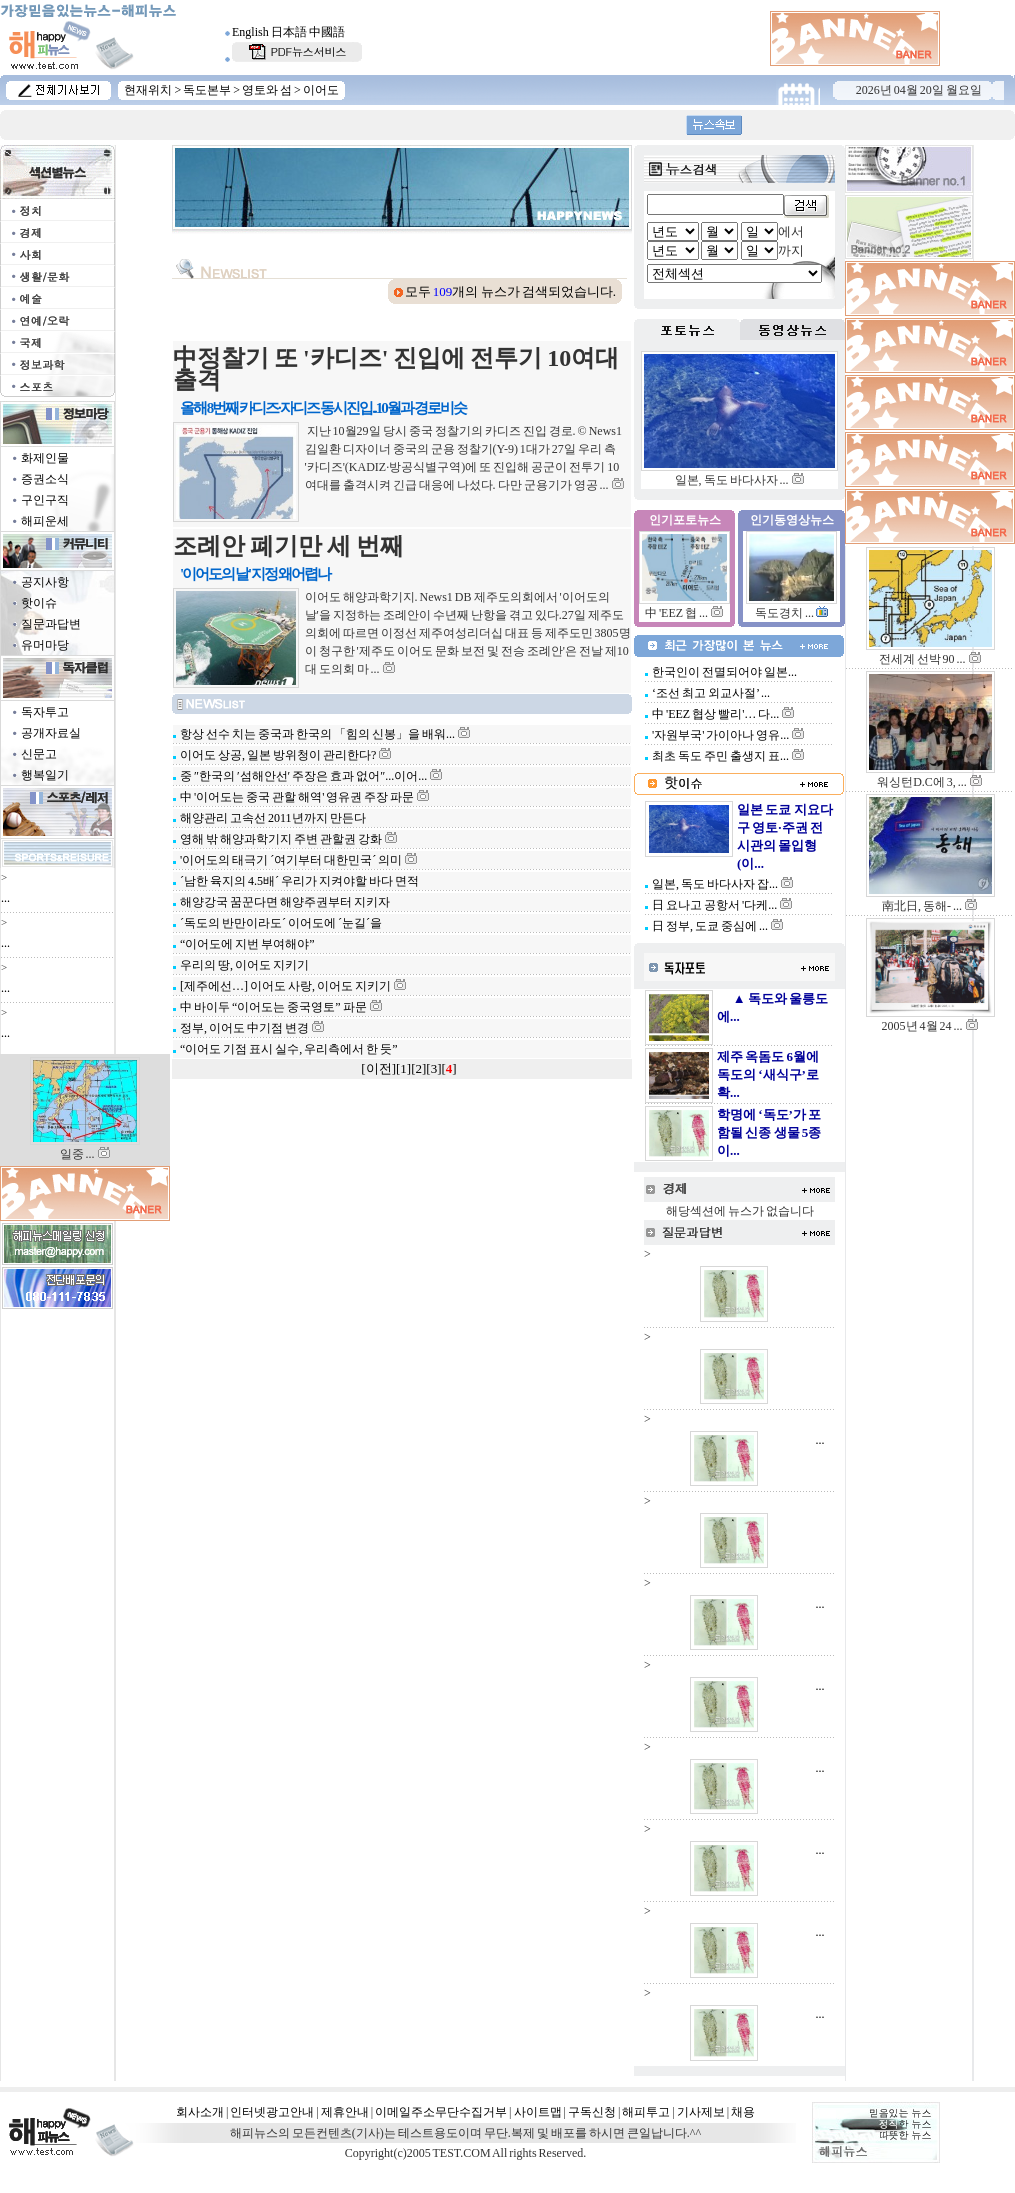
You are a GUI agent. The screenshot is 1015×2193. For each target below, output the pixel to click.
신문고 (39, 754)
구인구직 (45, 500)
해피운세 (45, 521)
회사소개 (200, 2112)
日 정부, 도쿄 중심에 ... (709, 926)
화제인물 (45, 458)
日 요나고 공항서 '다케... (713, 905)
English (250, 32)
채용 (743, 2112)
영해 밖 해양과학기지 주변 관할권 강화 (280, 839)
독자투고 (45, 712)
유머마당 (45, 645)
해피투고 (646, 2112)
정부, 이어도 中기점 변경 (243, 1028)
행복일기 (45, 775)
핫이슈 (39, 603)
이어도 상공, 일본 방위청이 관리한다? (277, 755)
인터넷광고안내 (272, 2112)
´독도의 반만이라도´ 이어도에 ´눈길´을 (280, 923)
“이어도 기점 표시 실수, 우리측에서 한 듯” (288, 1049)
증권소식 (45, 479)
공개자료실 (51, 733)
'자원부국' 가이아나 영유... (719, 735)
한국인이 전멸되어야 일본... (723, 672)
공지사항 (45, 582)
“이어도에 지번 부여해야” (246, 944)
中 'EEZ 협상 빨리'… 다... (714, 714)
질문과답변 (51, 624)
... (5, 898)
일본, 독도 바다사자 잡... (714, 884)
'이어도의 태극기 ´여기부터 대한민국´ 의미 (290, 860)
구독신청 (592, 2112)
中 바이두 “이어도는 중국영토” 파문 (272, 1007)
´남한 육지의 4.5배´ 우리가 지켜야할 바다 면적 (298, 881)
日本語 (289, 32)
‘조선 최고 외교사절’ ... (710, 693)
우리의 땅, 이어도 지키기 (243, 965)
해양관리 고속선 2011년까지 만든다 (272, 818)
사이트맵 (538, 2112)
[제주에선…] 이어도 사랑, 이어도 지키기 (284, 986)
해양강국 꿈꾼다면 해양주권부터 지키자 (284, 902)
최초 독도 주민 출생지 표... (719, 756)
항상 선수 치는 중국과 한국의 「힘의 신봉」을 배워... (316, 734)
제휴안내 (345, 2112)
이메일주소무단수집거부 (441, 2112)
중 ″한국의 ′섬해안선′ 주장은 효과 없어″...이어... (302, 776)
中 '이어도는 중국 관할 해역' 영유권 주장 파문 (296, 797)
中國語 (327, 32)
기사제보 (701, 2112)
